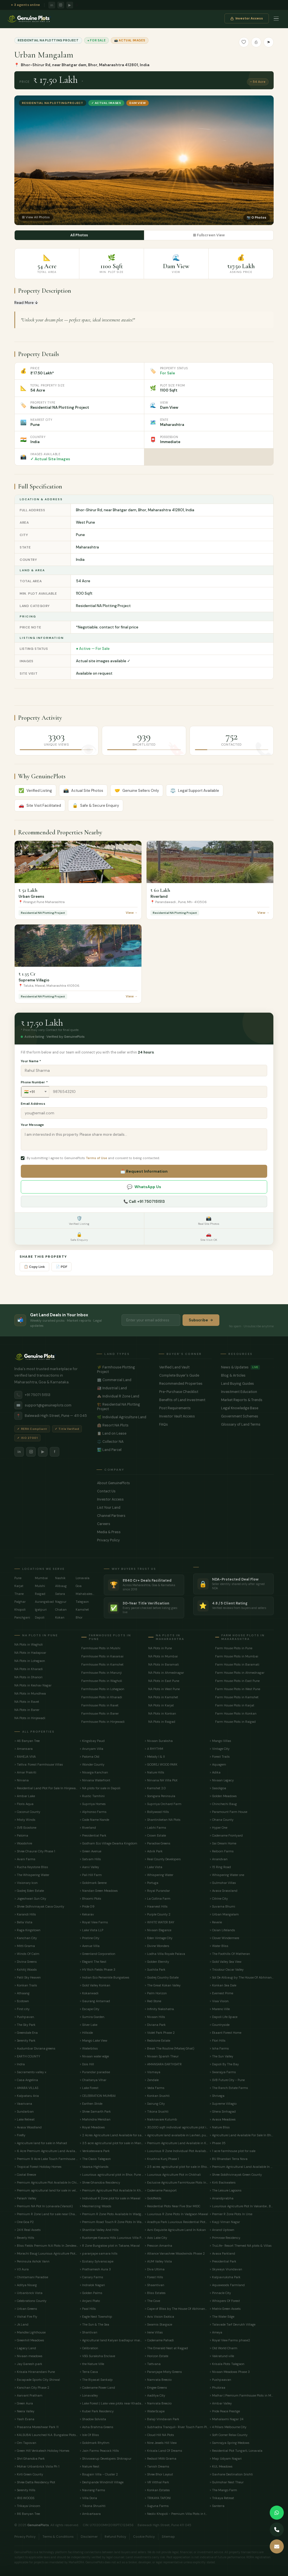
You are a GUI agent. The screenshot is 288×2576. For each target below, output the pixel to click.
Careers (185, 1523)
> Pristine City (89, 1938)
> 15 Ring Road (220, 1867)
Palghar (20, 1601)
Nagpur (60, 1601)
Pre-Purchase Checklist (185, 1391)
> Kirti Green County (28, 2474)
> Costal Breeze (25, 2174)
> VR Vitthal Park (157, 2482)
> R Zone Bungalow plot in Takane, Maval (110, 2245)
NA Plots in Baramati (163, 1664)
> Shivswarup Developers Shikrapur (105, 2458)
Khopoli (20, 1609)
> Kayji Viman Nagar (225, 2222)
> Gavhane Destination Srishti (231, 2474)
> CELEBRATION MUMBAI (98, 2095)
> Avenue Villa (90, 1946)
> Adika (215, 1772)
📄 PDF (61, 1266)
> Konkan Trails (25, 1985)
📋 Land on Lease (123, 1433)
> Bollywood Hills (157, 1811)
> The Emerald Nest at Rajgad (166, 2348)
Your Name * (31, 1061)
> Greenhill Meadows (29, 2340)
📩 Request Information (144, 1170)
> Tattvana (153, 2364)
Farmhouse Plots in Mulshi (100, 1648)
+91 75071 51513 (32, 1395)
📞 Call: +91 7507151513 (144, 1201)
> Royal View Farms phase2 (230, 2340)
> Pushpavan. (24, 2017)
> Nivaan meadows (28, 2356)
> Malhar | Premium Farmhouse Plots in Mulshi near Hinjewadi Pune (241, 2395)
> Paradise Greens (157, 1843)
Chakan (61, 1609)
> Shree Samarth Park (95, 2111)
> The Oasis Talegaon (95, 2159)
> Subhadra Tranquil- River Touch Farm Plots (176, 2427)
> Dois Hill (87, 2064)
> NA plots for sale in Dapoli (100, 1788)
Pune (17, 1578)
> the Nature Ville (92, 2364)
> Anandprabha (221, 2198)
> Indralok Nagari (92, 2285)
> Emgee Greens (156, 2387)
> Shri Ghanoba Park (29, 2458)
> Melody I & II (155, 1756)
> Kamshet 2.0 (155, 1788)
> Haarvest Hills (156, 1906)
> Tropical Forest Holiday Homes (38, 2166)
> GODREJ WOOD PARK (161, 1764)
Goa (79, 1586)
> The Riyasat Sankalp (96, 2379)
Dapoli (39, 1617)
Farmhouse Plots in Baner (100, 1713)
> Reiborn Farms (222, 1851)
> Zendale (152, 2080)
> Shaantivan (154, 2285)
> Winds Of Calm (26, 1953)
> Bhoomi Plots (90, 1898)
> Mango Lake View (93, 2040)
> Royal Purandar (157, 1890)
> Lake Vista (153, 1867)
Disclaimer (89, 2536)
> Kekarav (87, 1914)
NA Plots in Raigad (161, 1721)
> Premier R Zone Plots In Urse (231, 2214)
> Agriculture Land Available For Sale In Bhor (241, 2135)
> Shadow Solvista (93, 2419)
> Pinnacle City (220, 2293)
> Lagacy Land (25, 2348)
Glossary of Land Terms (247, 1424)
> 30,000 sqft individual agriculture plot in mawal (176, 2127)
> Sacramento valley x (30, 2072)
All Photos (79, 235)
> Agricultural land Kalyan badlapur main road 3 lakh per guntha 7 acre (111, 2340)
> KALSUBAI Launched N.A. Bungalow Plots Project (46, 2435)
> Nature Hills (154, 1772)
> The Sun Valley (221, 2056)
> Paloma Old (89, 1756)
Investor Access (246, 20)
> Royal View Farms (94, 1922)
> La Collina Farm (157, 1898)
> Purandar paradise (95, 2072)
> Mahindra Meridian (95, 2119)
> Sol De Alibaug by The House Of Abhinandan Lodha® (241, 1977)
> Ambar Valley (221, 2403)
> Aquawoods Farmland (227, 2285)
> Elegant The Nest (93, 1961)
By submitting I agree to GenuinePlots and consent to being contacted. (93, 1158)
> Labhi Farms (155, 1827)
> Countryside (220, 2024)
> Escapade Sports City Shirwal (37, 2379)
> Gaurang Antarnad (95, 2001)
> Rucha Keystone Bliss (31, 1867)
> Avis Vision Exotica (159, 2316)
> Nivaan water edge (94, 2056)
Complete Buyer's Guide (185, 1375)
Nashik (60, 1578)
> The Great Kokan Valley (163, 1985)
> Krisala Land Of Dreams (163, 2450)
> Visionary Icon (26, 1882)
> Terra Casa (89, 2371)
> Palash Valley (25, 2198)
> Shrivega (217, 2095)
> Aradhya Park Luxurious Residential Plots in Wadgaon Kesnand (176, 2222)
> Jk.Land (21, 2324)
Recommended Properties (185, 1383)
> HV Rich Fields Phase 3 (97, 1969)
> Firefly (19, 2135)
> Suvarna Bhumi (222, 1906)
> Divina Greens (25, 1961)
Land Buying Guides (247, 1383)
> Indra (19, 2064)
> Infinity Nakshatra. (159, 2009)
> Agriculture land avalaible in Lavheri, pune (176, 2135)
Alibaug (61, 1586)
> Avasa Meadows (223, 2119)
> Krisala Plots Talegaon (227, 2364)
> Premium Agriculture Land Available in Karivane (176, 2143)
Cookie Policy (144, 2536)
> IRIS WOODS (24, 2498)
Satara (60, 1593)
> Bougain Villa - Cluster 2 (99, 2474)
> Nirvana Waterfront (95, 1780)
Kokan (59, 1617)
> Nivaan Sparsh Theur (162, 2056)
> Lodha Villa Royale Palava (165, 1953)
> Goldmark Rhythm (94, 2442)
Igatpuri (41, 1609)
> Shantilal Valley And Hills (99, 2230)
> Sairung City (155, 2103)
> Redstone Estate (157, 2040)
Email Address (33, 1103)
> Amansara (23, 1748)
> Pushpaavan (220, 2379)
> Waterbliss (89, 2048)
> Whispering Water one (227, 1875)
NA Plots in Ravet (26, 1701)
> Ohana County (221, 1819)
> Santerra (217, 2506)
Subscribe (201, 1319)
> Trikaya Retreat (222, 2498)
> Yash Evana (24, 2419)
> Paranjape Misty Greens (163, 2371)
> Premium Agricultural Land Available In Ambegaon (241, 2166)
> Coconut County (27, 1811)
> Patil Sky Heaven (27, 1977)
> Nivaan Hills (155, 2017)
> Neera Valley (24, 2411)
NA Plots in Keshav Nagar (32, 1685)
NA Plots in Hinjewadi (29, 1718)
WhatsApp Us (144, 1187)
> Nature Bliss (220, 2127)
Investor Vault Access (185, 1416)
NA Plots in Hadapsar (30, 1652)
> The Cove (152, 2300)
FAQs (185, 1424)
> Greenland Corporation (97, 1953)
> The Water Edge (222, 2316)
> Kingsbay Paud (92, 1740)
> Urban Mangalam (224, 1914)
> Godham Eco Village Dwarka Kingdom (108, 1843)
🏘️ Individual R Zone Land (123, 1396)
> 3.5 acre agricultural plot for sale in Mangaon (111, 2143)
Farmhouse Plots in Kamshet (102, 1664)
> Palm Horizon (156, 1993)
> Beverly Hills (24, 2237)
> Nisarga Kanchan (94, 1772)
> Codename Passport (161, 2190)
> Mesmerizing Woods (95, 2206)
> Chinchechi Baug (223, 1804)
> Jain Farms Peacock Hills (99, 2450)
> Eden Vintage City (158, 1938)
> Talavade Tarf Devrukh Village (232, 2324)
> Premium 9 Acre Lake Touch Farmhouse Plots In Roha (46, 2159)
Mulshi (40, 1586)
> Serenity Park (24, 2040)
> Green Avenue (90, 1851)
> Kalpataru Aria (26, 2095)
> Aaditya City (155, 2395)
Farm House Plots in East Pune (237, 1680)
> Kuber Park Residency (97, 2411)
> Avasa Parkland (222, 2253)
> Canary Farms (91, 2277)
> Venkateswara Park (95, 2151)
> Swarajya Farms (223, 2072)
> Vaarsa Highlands (94, 2166)
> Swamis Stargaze (158, 2324)
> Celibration (89, 2348)
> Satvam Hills (90, 1859)
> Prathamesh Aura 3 (95, 2269)
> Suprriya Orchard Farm (163, 1804)
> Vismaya (152, 2072)
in (51, 5)
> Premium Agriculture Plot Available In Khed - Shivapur (111, 2190)
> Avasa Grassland (223, 1890)
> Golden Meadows (223, 1796)
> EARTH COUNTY (27, 2056)
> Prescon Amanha (158, 2245)
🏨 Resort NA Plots (123, 1425)
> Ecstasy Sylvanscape (96, 2261)
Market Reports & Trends (247, 1399)
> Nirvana (21, 1780)
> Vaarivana (23, 2103)
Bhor (79, 1617)
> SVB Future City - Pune (227, 2080)
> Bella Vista (23, 1922)
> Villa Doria (88, 2498)
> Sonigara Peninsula (160, 1796)
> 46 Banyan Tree (27, 1740)
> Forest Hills (154, 2277)
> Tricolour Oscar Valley (227, 1969)
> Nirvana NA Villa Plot (161, 1780)
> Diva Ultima (155, 2269)
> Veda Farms (155, 2088)
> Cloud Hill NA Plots (159, 2435)
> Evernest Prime (221, 1993)
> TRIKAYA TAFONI (158, 2498)
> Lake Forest (89, 2088)
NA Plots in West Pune (164, 1689)
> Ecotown (21, 2001)
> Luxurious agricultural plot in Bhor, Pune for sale (111, 2174)
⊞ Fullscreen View (209, 235)
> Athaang (22, 1993)
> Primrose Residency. (225, 2237)
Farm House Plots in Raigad (235, 1721)
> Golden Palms (91, 2293)
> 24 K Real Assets (27, 2230)
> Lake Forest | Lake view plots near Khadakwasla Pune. (111, 2403)
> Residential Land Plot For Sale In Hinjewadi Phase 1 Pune (46, 1788)
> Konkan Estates (157, 2490)
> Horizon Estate (156, 2356)
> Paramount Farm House (228, 1811)
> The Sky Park (24, 2024)
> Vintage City (220, 1748)
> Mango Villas (220, 1740)
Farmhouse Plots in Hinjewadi (103, 1721)
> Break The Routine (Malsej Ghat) (169, 2048)
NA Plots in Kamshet (163, 1697)
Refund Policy (115, 2536)
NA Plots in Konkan (162, 1713)
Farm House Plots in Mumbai (236, 1656)
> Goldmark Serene (93, 1882)
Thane (19, 1593)
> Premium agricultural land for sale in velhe (46, 2190)
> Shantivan (88, 2332)
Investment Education (247, 1391)
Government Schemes (247, 1416)
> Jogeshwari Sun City (30, 1898)
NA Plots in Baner (26, 1710)
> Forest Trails (220, 1756)
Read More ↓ (26, 302)
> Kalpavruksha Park (225, 2277)
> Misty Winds (24, 1819)
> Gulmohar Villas (223, 1882)
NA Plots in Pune (160, 1648)
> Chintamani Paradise (31, 2277)
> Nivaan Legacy (222, 1780)
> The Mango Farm (223, 2490)
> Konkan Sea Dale (223, 1985)
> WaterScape (155, 2411)
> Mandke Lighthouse (30, 2332)
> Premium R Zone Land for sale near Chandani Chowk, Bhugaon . (46, 2214)
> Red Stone (153, 2001)
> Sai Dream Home (223, 1843)
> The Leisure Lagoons (226, 2190)
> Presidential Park (93, 1835)
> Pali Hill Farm (91, 1875)
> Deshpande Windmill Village (101, 2482)
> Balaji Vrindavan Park (162, 2419)
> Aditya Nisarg (25, 2285)
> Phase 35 (218, 2143)
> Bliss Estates (155, 2293)
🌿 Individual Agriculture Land (123, 1417)
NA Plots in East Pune (163, 1680)
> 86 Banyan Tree (27, 2513)
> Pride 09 (87, 1906)
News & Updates (247, 1367)
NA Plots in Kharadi (28, 1669)
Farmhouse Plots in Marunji (101, 1672)
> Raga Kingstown (27, 1930)
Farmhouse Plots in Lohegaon (102, 1689)
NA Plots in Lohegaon (29, 1660)
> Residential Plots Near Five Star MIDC (172, 2206)
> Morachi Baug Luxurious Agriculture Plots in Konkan (46, 2253)
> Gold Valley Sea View (225, 1961)
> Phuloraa (217, 2387)
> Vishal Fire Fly (25, 2316)
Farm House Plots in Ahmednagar (239, 1672)
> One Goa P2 (24, 2222)
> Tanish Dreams (157, 2466)
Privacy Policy (185, 1540)
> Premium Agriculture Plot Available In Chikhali (46, 2182)
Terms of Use (96, 1158)
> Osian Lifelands (222, 1930)
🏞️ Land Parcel (123, 1449)
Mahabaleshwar (85, 1593)
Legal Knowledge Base (247, 1408)
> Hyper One (218, 1827)
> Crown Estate (155, 1835)
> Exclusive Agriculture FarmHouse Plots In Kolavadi (176, 2182)
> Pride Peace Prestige (225, 2411)
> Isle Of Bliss (89, 2435)
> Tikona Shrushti (92, 2506)
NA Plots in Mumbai (163, 1656)
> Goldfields (153, 2198)
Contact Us (185, 1491)
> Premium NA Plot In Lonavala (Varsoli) (43, 2206)
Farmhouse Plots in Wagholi (101, 1680)
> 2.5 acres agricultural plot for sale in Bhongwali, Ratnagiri (176, 2166)
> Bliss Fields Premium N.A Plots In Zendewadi (46, 2245)
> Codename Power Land (97, 2387)
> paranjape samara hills (99, 2253)
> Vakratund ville (222, 2356)
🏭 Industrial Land (123, 1388)
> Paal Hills (88, 2308)
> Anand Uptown (222, 2230)
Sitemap (168, 2536)
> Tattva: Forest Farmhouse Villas (38, 1764)
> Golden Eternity (157, 1961)
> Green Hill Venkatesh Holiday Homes (41, 2450)
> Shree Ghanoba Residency (100, 2182)
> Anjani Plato (90, 2300)
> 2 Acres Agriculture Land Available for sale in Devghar (111, 2135)
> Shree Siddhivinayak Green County (236, 2174)
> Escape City (89, 2009)
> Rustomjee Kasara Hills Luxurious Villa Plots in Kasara (111, 2237)
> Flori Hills (218, 2040)
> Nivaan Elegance (158, 1930)
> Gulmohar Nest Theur (227, 2482)
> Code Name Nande (94, 1819)
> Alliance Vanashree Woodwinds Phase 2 (175, 2253)
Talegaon (82, 1601)
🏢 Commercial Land (123, 1379)
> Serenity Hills (24, 2490)
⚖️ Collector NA (123, 1441)
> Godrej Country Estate (162, 1977)
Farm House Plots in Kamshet (236, 1697)
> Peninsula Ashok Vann (32, 2261)
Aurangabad (44, 1601)
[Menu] (276, 20)
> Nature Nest (89, 2466)
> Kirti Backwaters (223, 2182)
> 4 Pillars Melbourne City (228, 2427)
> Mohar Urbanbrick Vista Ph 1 (36, 2466)
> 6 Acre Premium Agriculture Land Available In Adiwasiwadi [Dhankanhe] (46, 2151)
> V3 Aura (21, 2269)
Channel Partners (185, 1515)
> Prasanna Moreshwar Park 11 (36, 2427)
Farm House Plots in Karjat (234, 1705)
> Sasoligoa (218, 1788)
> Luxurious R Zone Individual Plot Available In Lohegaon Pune (176, 2151)
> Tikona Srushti (156, 2111)
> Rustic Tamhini (92, 1796)
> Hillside (86, 2032)
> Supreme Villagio (223, 2103)
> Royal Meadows (92, 2127)
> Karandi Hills (25, 1914)
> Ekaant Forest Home (225, 2032)
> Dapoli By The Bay (224, 2064)
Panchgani (22, 1617)
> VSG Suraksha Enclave (97, 2356)
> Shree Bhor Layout (159, 2474)
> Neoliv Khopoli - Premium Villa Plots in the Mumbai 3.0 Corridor (176, 2513)
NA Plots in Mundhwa (30, 1693)
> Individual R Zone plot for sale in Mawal (110, 2198)
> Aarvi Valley (89, 1867)
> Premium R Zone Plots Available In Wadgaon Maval (111, 2214)
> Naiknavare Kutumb (161, 2119)
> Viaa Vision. (219, 2001)
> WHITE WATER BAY (159, 1922)
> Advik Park (154, 1851)
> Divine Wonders (157, 1946)
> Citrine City (219, 1898)
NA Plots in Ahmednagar (166, 1672)
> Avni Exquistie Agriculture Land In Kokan (175, 2230)
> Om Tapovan (25, 2442)
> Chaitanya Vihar (93, 2080)
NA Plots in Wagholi (28, 1644)
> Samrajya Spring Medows (229, 2442)
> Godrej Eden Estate (29, 1890)
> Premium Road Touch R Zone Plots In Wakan (111, 2222)
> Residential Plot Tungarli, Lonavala (236, 2450)
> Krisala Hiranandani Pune (34, 2371)
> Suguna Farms (157, 2506)
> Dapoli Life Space (223, 2017)
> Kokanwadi (89, 1993)
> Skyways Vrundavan (226, 2269)
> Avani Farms (24, 1859)
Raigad (40, 1593)
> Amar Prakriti (25, 1772)
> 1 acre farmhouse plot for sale (232, 2151)
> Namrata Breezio (158, 2379)
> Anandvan (219, 1859)
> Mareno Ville (220, 2009)
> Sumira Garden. (92, 2017)
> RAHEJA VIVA (25, 1756)
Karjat (18, 1586)
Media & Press (185, 1532)
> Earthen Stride (91, 2103)
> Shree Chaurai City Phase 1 (34, 1851)
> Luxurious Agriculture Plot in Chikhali (173, 2174)
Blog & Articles (247, 1375)
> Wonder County (92, 1764)
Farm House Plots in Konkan (235, 1713)
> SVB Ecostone (25, 1827)
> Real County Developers (163, 1859)
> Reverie (216, 1922)
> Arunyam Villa (91, 1748)
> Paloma (21, 1835)
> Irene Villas (154, 2332)
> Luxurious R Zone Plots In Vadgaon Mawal (176, 2214)
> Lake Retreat (24, 2119)
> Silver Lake (88, 2024)
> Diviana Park (155, 2024)
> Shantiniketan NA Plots (163, 1819)
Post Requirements (185, 1408)
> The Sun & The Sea (94, 2324)
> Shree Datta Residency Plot (34, 2482)
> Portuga (151, 1882)
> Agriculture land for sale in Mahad (40, 2143)
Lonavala (82, 1578)
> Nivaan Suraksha (159, 1740)
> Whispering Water (159, 1875)
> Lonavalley (89, 2395)
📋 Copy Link (34, 1266)
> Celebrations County (30, 2300)
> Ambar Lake (24, 1796)
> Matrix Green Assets (225, 2308)
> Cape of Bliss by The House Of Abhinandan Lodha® (176, 2308)
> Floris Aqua (23, 1804)
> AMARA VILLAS (26, 2088)
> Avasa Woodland (28, 2127)
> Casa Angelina (26, 2080)
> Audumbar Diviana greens (34, 2048)
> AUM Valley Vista (158, 2261)
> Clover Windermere (224, 1938)
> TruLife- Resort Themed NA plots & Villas (241, 2245)
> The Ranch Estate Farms (229, 2088)
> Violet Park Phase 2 (160, 2032)
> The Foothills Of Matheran (230, 1953)
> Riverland (88, 1827)
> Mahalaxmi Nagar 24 (226, 2419)
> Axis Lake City (156, 2237)
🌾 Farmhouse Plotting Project (123, 1369)
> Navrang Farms (92, 2490)
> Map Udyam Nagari (226, 2458)
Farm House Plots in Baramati (237, 1664)
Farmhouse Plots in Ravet (99, 1705)
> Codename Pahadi (159, 2340)
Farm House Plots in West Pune (237, 1689)
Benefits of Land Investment (185, 1399)
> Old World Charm (223, 2348)
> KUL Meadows (221, 2466)
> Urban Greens (25, 2308)
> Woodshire (23, 1843)
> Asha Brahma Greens (96, 2427)
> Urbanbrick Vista (28, 2293)
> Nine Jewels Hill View (161, 2442)
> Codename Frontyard (226, 1835)
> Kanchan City (25, 1938)
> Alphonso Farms (93, 1811)
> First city (22, 2009)
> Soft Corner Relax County (229, 2435)
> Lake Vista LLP (91, 1930)
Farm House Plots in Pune (233, 1648)
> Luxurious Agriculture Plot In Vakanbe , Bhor (241, 2206)
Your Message (32, 1125)
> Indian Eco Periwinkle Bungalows (104, 1977)
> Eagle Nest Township (96, 2316)
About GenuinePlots (185, 1483)
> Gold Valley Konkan (95, 1985)
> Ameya (216, 2332)
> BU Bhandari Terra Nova (229, 2159)
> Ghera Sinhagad (223, 2111)
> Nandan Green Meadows (99, 1890)
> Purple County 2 (157, 1914)
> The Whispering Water (31, 1875)
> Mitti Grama (24, 1946)
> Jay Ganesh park (28, 2364)
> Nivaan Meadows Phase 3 (230, 2371)
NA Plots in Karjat (161, 1705)
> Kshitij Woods (25, 1969)
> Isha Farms (219, 2048)
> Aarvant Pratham (28, 2395)
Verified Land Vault (185, 1367)
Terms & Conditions (58, 2536)
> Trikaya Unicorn (27, 2506)
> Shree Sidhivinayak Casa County (39, 1906)
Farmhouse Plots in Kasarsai (102, 1656)
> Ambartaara (90, 2513)
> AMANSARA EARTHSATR (163, 2064)
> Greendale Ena (26, 2032)
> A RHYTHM (154, 1748)
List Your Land (185, 1507)
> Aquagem (218, 1764)
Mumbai (41, 1578)
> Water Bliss (219, 1946)
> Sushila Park (155, 1969)
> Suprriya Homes (93, 1804)
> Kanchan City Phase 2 (31, 2387)
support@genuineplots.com (42, 1405)
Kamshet (82, 1609)
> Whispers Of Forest (225, 2300)
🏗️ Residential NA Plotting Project (123, 1406)
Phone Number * (34, 1082)
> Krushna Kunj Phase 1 (162, 2159)
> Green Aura (23, 2403)
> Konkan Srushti (157, 2095)
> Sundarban (24, 2111)
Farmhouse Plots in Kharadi (101, 1697)
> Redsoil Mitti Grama (160, 2458)
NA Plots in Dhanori (28, 1677)
